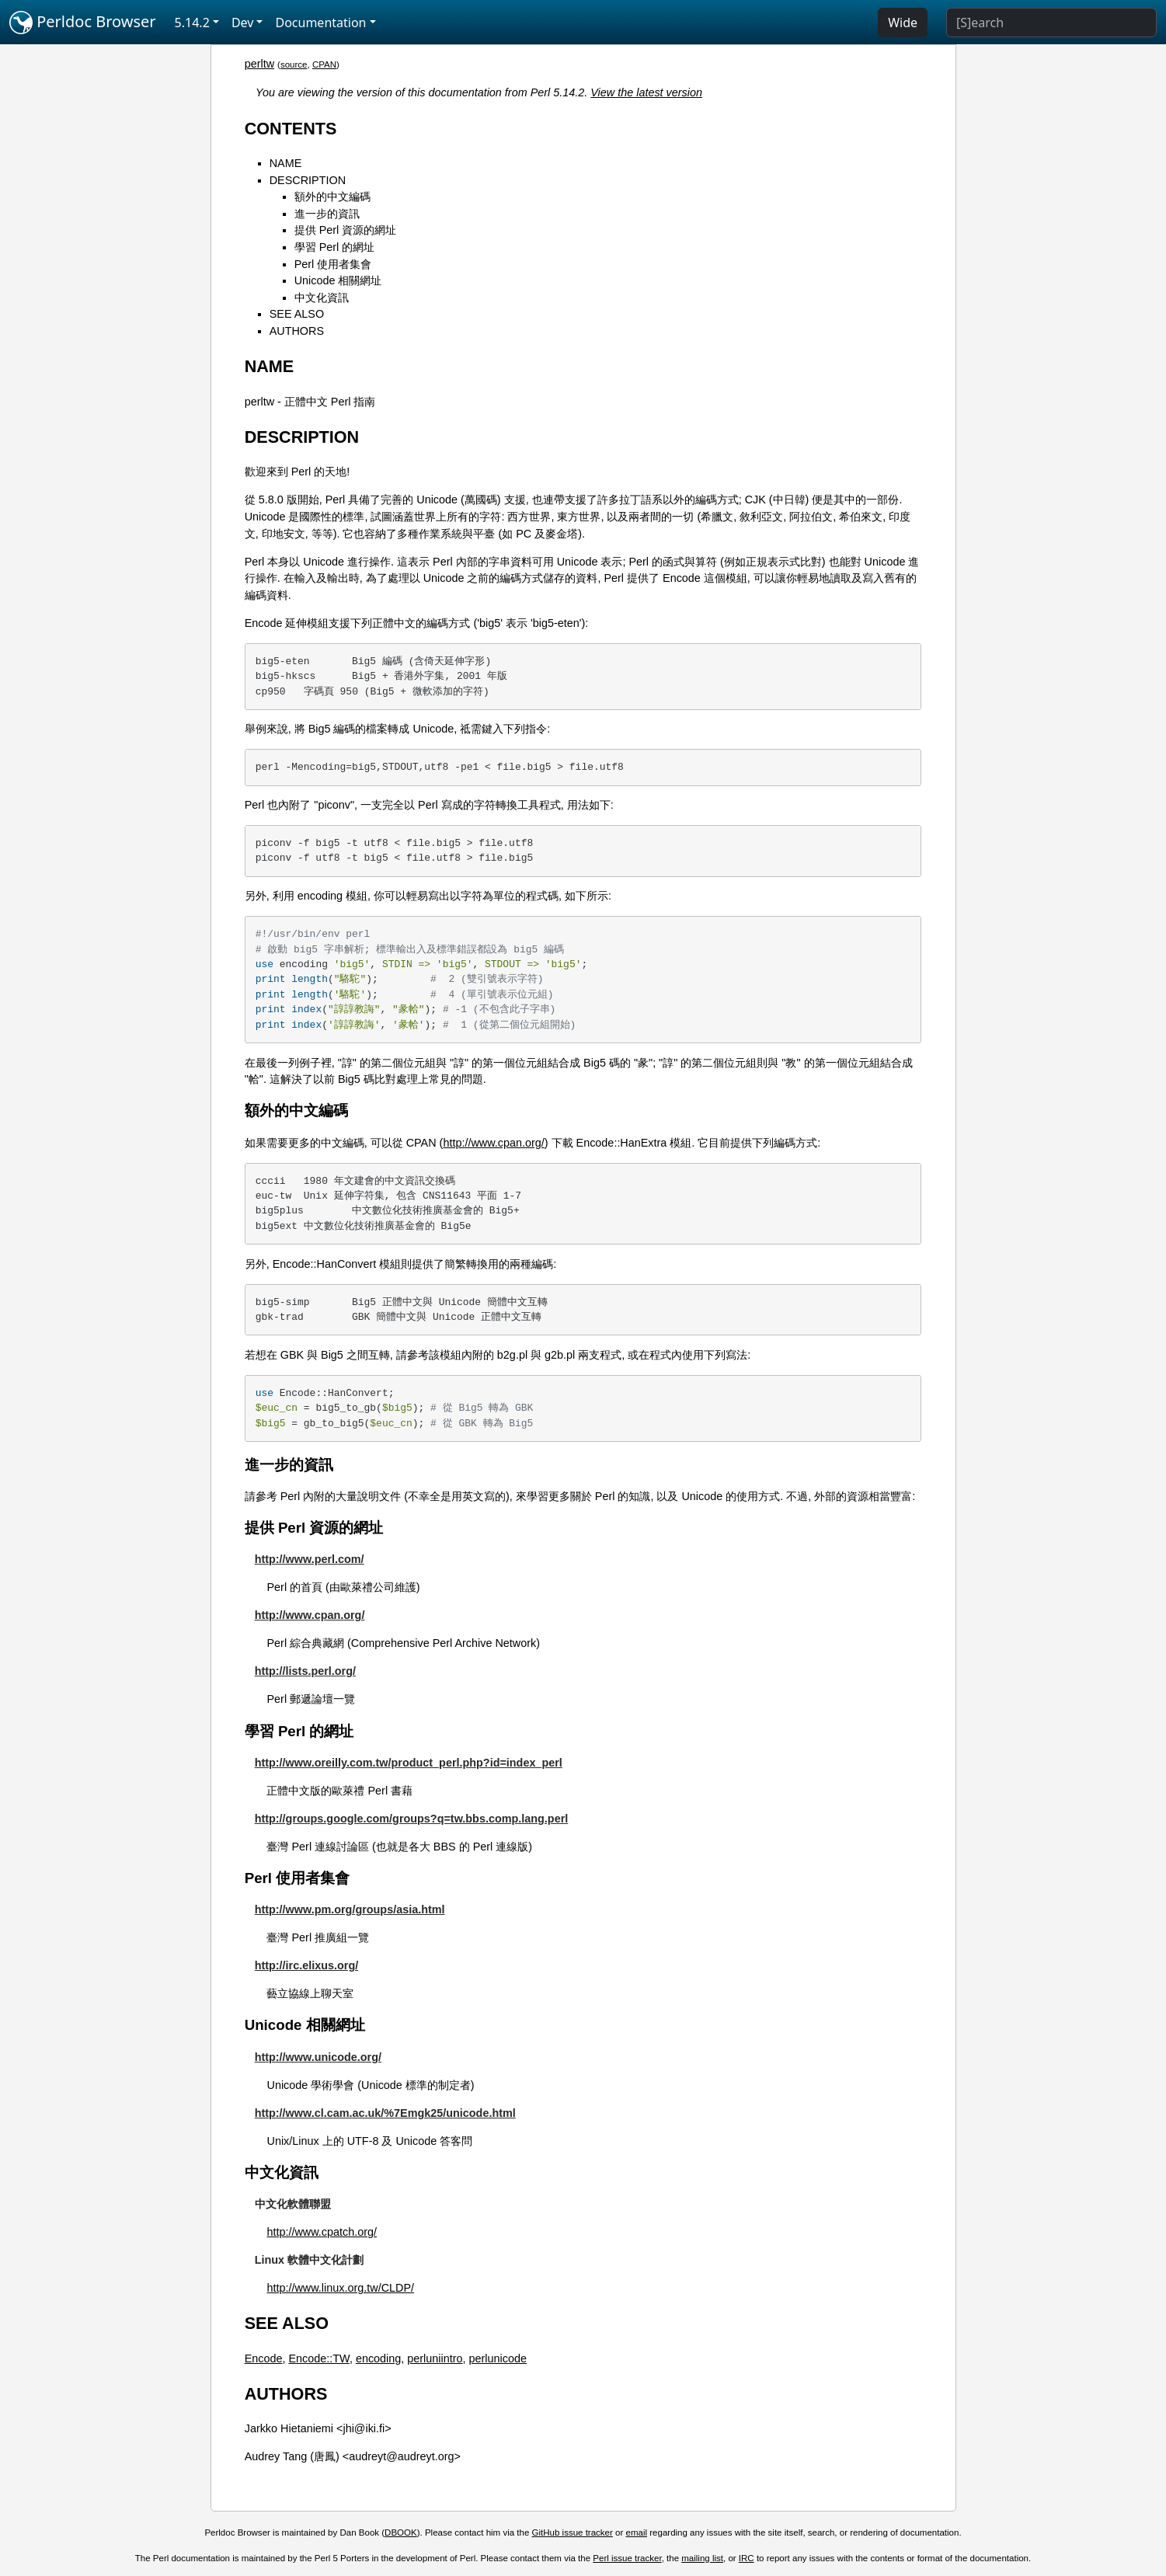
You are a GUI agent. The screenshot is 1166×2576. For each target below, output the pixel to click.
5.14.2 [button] (192, 22)
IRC (746, 2558)
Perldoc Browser (82, 22)
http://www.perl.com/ (309, 1559)
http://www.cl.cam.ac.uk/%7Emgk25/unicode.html (385, 2113)
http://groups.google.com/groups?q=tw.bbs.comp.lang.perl (412, 1818)
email (637, 2532)
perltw (259, 63)
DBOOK (401, 2532)
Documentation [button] (320, 22)
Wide (902, 22)
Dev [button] (242, 22)
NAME (286, 163)
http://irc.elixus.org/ (307, 1965)
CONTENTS (291, 128)
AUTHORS (297, 331)
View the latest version (646, 92)
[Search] (1051, 22)
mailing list (702, 2558)
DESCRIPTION (308, 180)
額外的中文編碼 (332, 196)
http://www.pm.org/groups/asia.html (350, 1909)
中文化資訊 (321, 297)
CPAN (324, 64)
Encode (264, 2358)
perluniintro (434, 2358)
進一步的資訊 (327, 213)
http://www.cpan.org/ (493, 1143)
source (294, 64)
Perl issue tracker (627, 2558)
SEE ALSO (297, 314)
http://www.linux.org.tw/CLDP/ (340, 2288)
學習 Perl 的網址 (334, 247)
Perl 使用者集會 (333, 264)
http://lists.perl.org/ (305, 1671)
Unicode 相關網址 (338, 280)
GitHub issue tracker (572, 2532)
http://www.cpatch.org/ (321, 2232)
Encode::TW (319, 2358)
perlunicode (498, 2358)
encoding (378, 2358)
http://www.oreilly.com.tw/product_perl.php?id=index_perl (408, 1762)
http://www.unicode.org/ (318, 2057)
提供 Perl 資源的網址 (345, 230)
